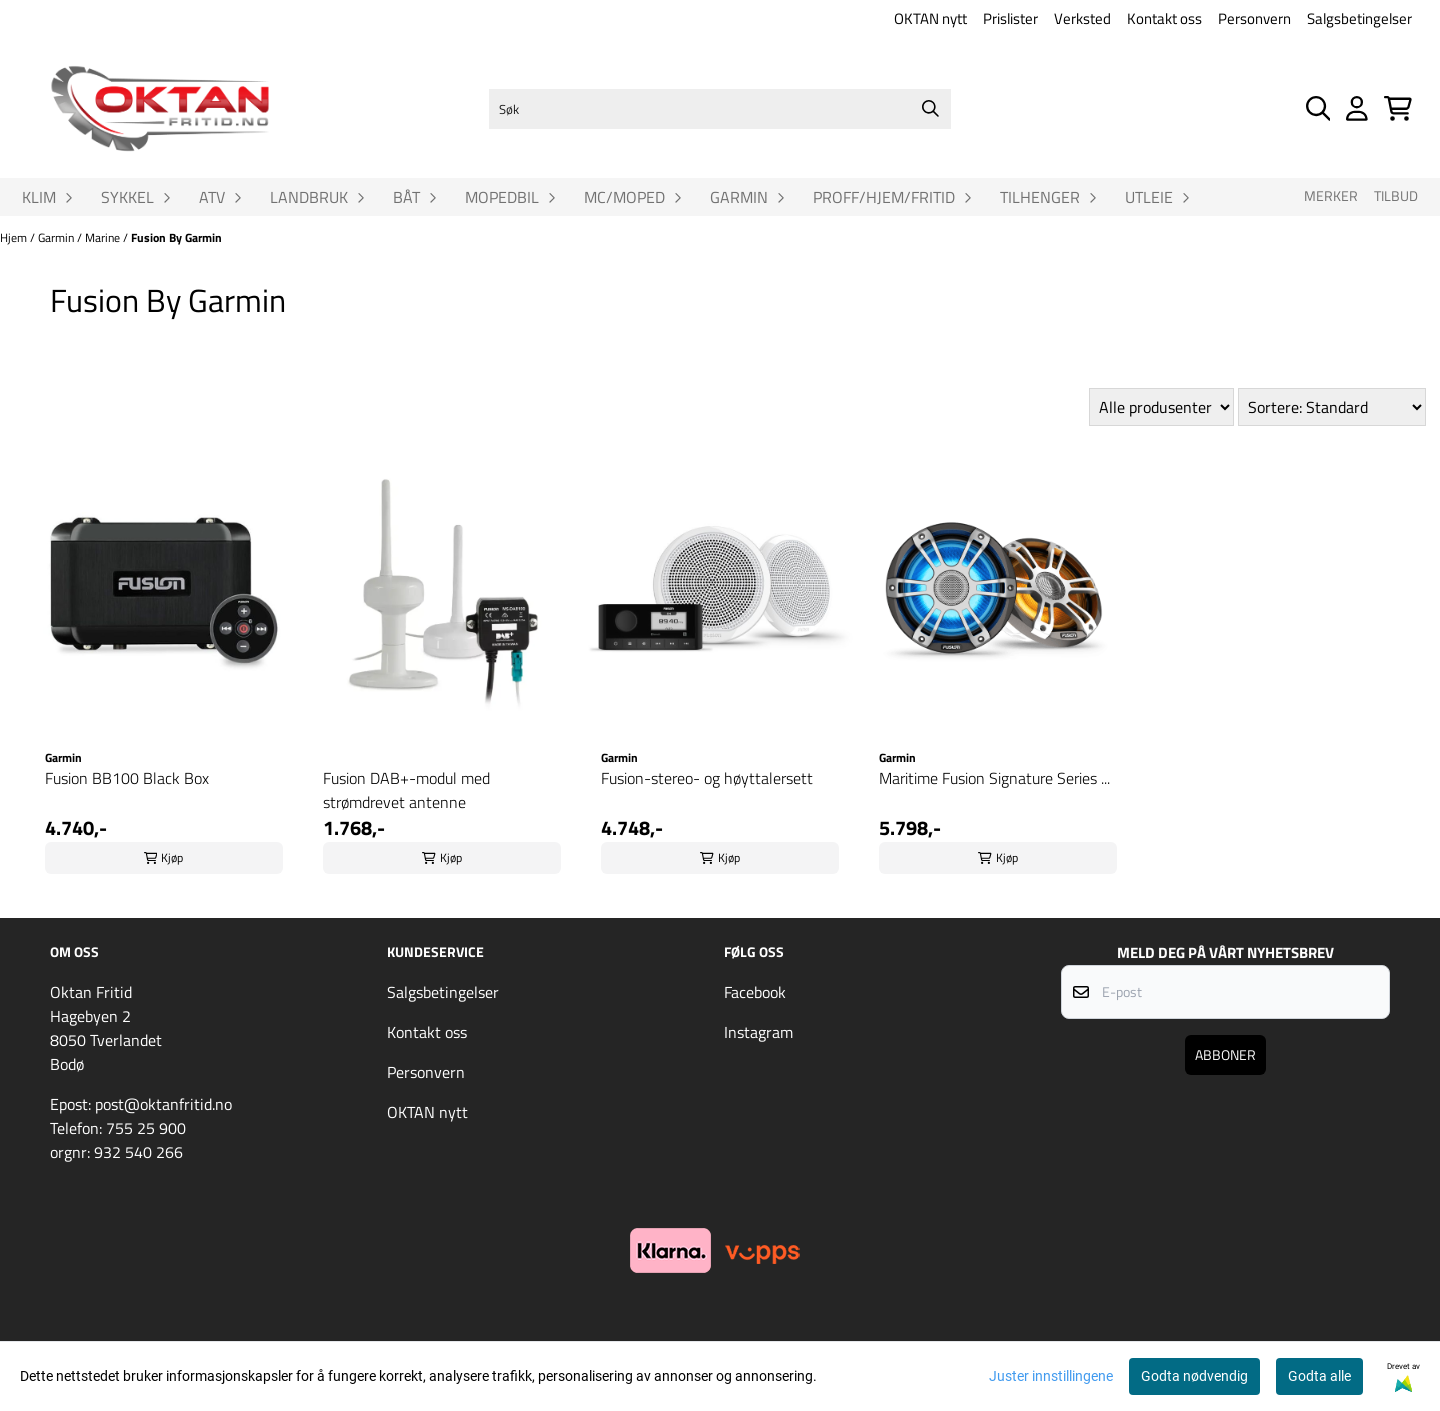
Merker (1331, 196)
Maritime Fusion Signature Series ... (994, 778)
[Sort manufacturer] (1161, 407)
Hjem (15, 237)
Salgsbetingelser (1359, 18)
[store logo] (160, 109)
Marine (104, 237)
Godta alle (1319, 1376)
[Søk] (719, 109)
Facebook (755, 992)
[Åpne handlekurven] (1398, 108)
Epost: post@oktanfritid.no (141, 1104)
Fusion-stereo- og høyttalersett (707, 778)
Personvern (1254, 18)
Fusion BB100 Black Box (127, 778)
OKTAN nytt (930, 18)
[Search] (931, 109)
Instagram (758, 1032)
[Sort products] (1332, 407)
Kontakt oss (1164, 18)
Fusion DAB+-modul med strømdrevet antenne (406, 790)
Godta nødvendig (1194, 1376)
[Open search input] (1318, 108)
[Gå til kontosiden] (1357, 108)
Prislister (1010, 18)
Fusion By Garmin (176, 237)
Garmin (57, 237)
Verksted (1082, 18)
